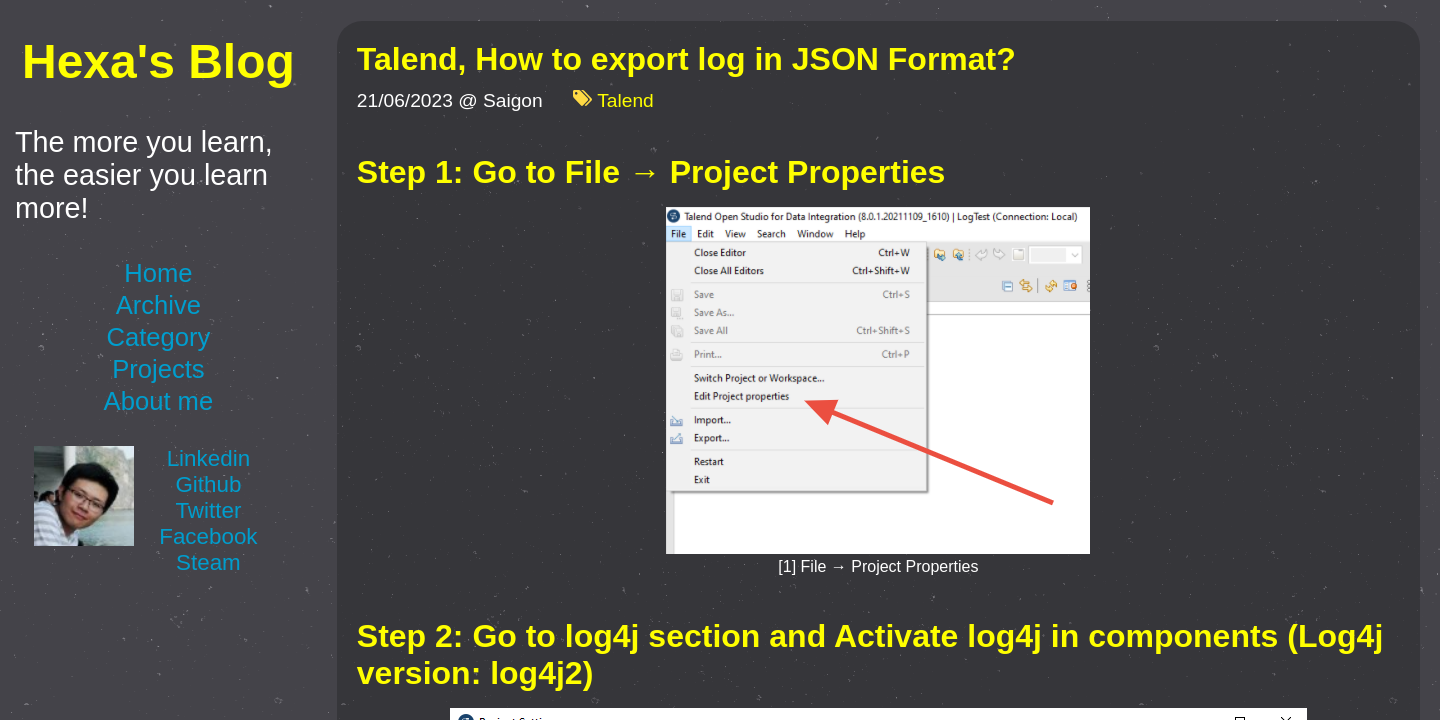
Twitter (208, 510)
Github (208, 484)
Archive (158, 305)
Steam (208, 562)
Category (158, 337)
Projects (158, 369)
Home (158, 273)
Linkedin (208, 458)
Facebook (208, 536)
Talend (625, 101)
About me (159, 401)
